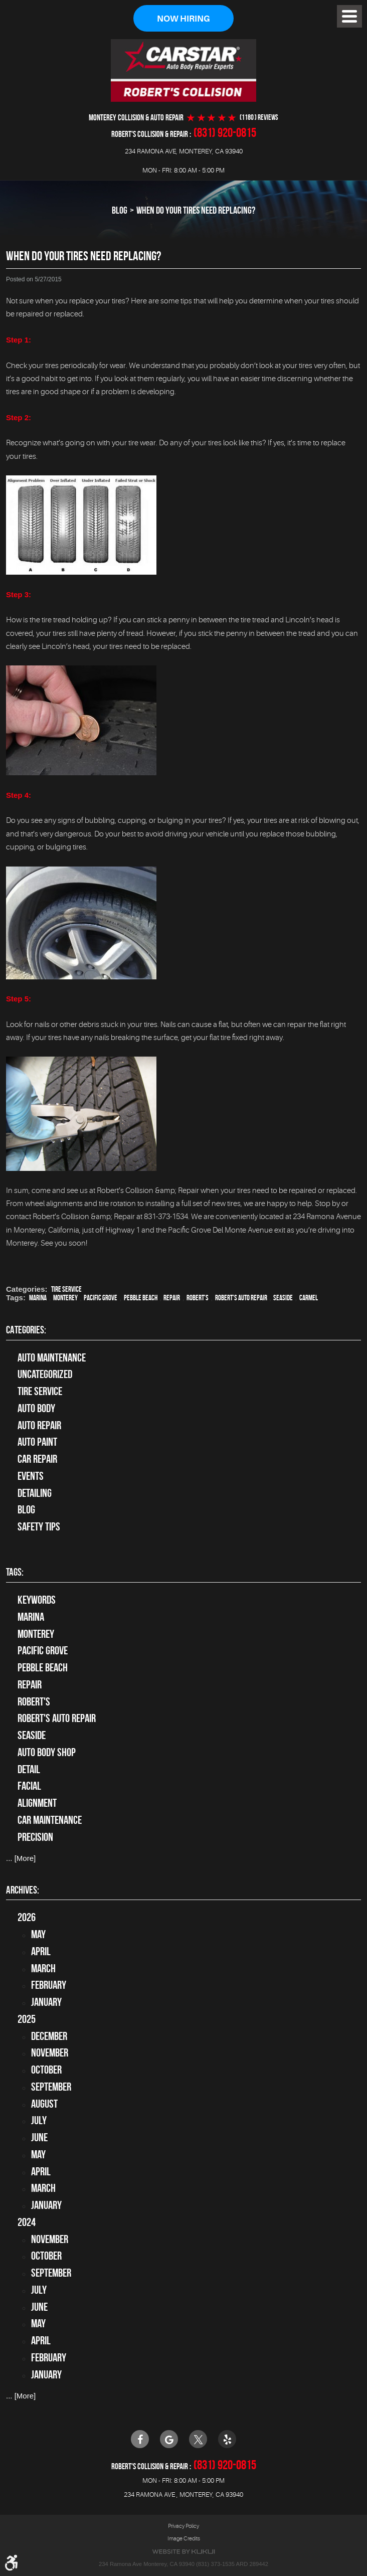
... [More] (21, 1858)
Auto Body (36, 1408)
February (48, 1985)
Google (169, 2439)
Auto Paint (37, 1442)
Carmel (308, 1298)
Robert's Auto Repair (241, 1298)
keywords (37, 1600)
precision (35, 1837)
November (49, 2053)
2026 (27, 1918)
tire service (66, 1290)
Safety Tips (39, 1526)
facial (29, 1786)
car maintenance (50, 1820)
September (51, 2087)
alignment (37, 1803)
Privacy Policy (183, 2526)
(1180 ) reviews (259, 117)
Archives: (22, 1890)
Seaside (283, 1298)
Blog (119, 210)
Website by (183, 2551)
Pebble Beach (140, 1298)
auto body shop (47, 1752)
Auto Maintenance (52, 1357)
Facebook (140, 2439)
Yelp (227, 2439)
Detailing (35, 1493)
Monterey (65, 1298)
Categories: (26, 1329)
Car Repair (37, 1459)
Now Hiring (183, 19)
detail (29, 1769)
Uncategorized (45, 1374)
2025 (27, 2019)
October (46, 2070)
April (41, 1951)
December (49, 2036)
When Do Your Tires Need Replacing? (195, 210)
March (43, 1968)
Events (31, 1476)
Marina (38, 1298)
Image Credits (183, 2538)
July (39, 2121)
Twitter (198, 2439)
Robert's (198, 1298)
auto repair (39, 1425)
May (38, 1934)
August (44, 2104)
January (46, 2002)
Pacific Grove (100, 1298)
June (39, 2137)
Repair (171, 1298)
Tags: (15, 1572)
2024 (27, 2222)
